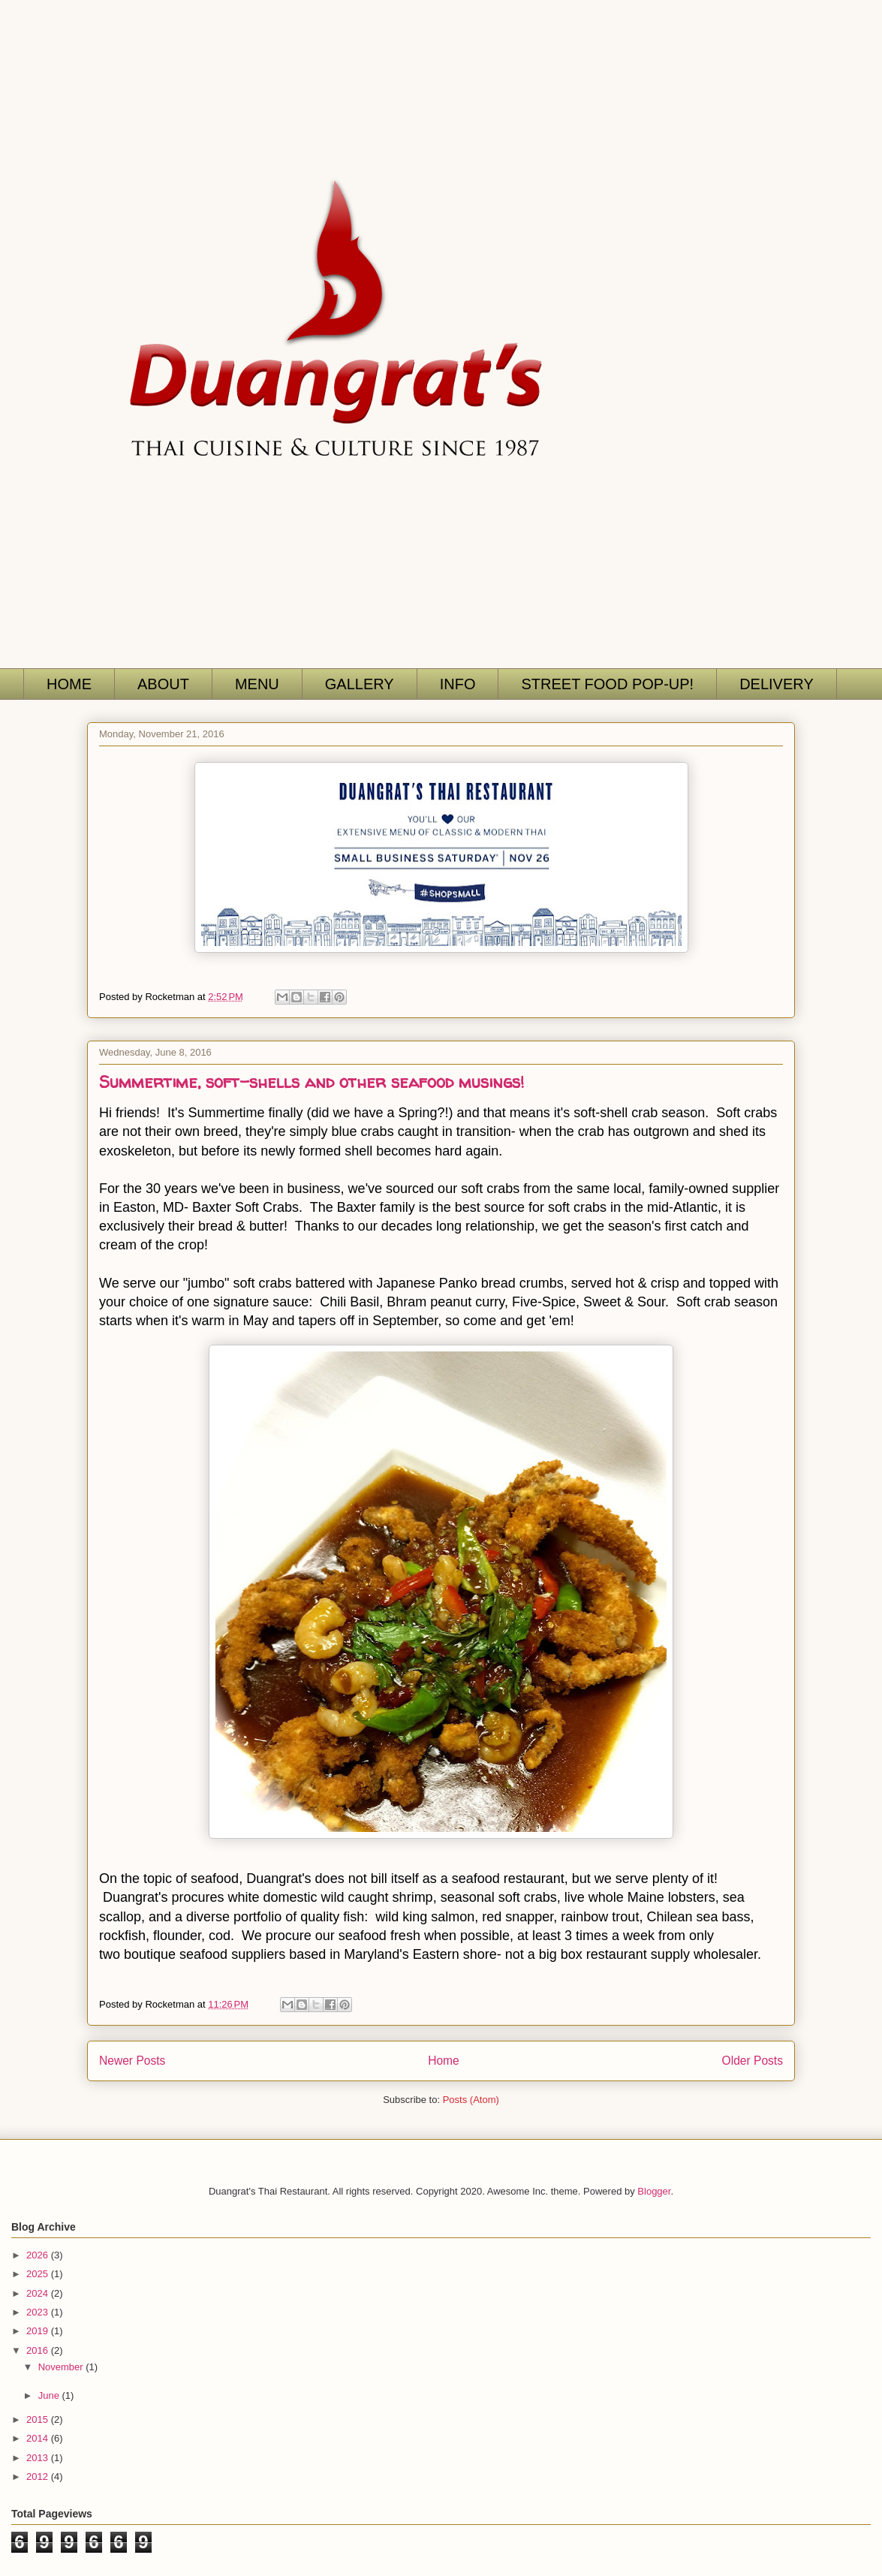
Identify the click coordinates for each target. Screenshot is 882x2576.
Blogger (653, 2191)
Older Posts (752, 2060)
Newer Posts (132, 2060)
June (50, 2395)
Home (443, 2060)
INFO (458, 684)
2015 (38, 2419)
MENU (257, 684)
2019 (38, 2330)
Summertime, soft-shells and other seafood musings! (311, 1082)
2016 (38, 2350)
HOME (69, 684)
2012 (38, 2476)
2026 (38, 2255)
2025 (38, 2273)
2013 (38, 2457)
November (62, 2367)
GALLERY (359, 684)
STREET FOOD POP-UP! (607, 684)
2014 (38, 2438)
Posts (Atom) (471, 2099)
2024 (38, 2293)
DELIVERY (776, 684)
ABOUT (163, 684)
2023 (38, 2312)
